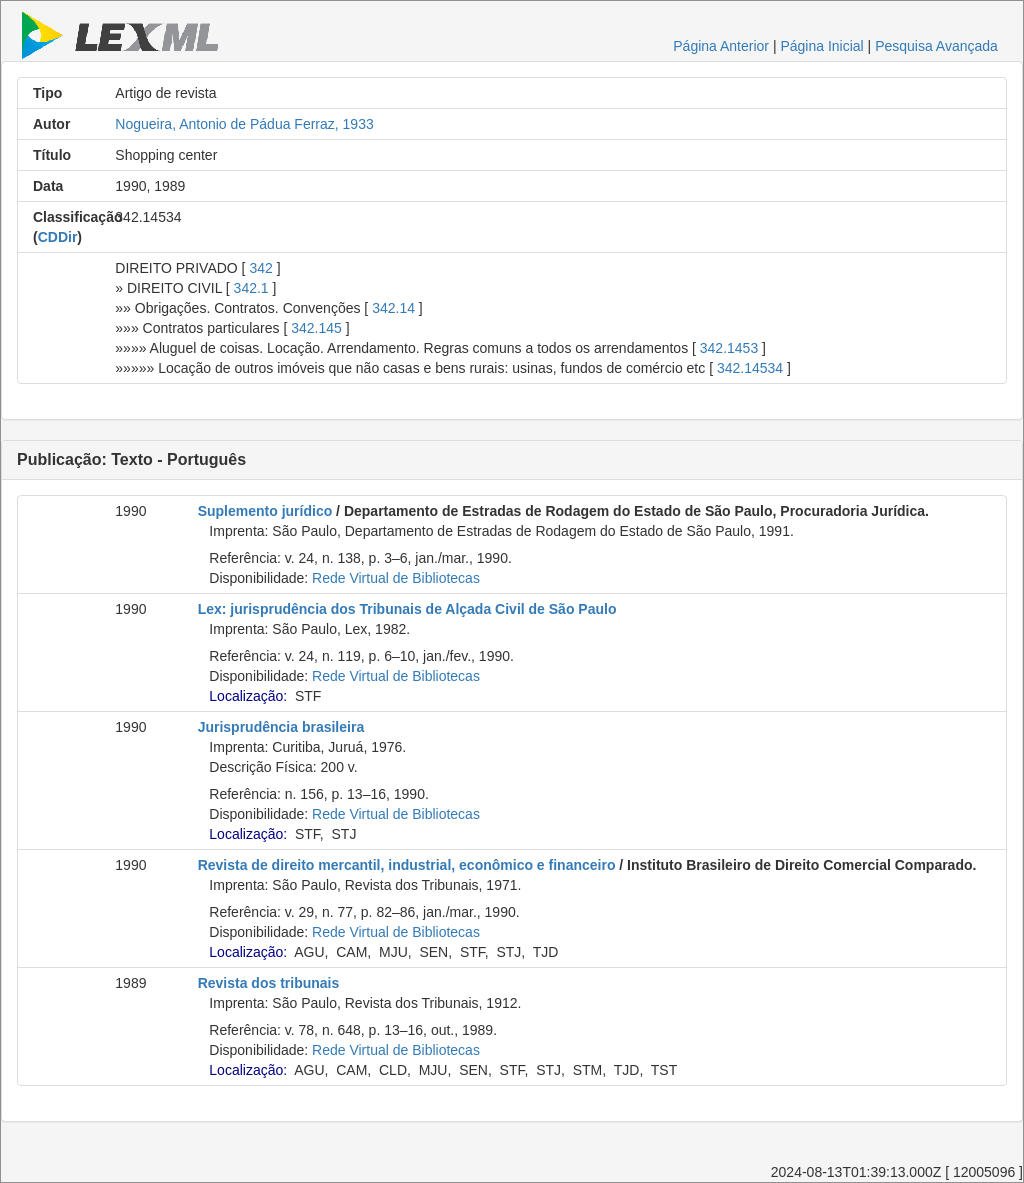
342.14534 (750, 368)
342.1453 (729, 348)
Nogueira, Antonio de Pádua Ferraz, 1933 (244, 124)
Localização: (248, 696)
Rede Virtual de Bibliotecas (396, 578)
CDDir (58, 237)
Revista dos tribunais (269, 983)
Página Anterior (721, 46)
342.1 (251, 288)
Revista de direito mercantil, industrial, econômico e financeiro (407, 865)
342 (260, 268)
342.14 (393, 308)
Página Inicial (821, 46)
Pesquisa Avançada (936, 46)
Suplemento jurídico (265, 511)
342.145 (316, 328)
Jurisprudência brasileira (281, 727)
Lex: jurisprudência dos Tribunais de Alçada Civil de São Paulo (407, 609)
